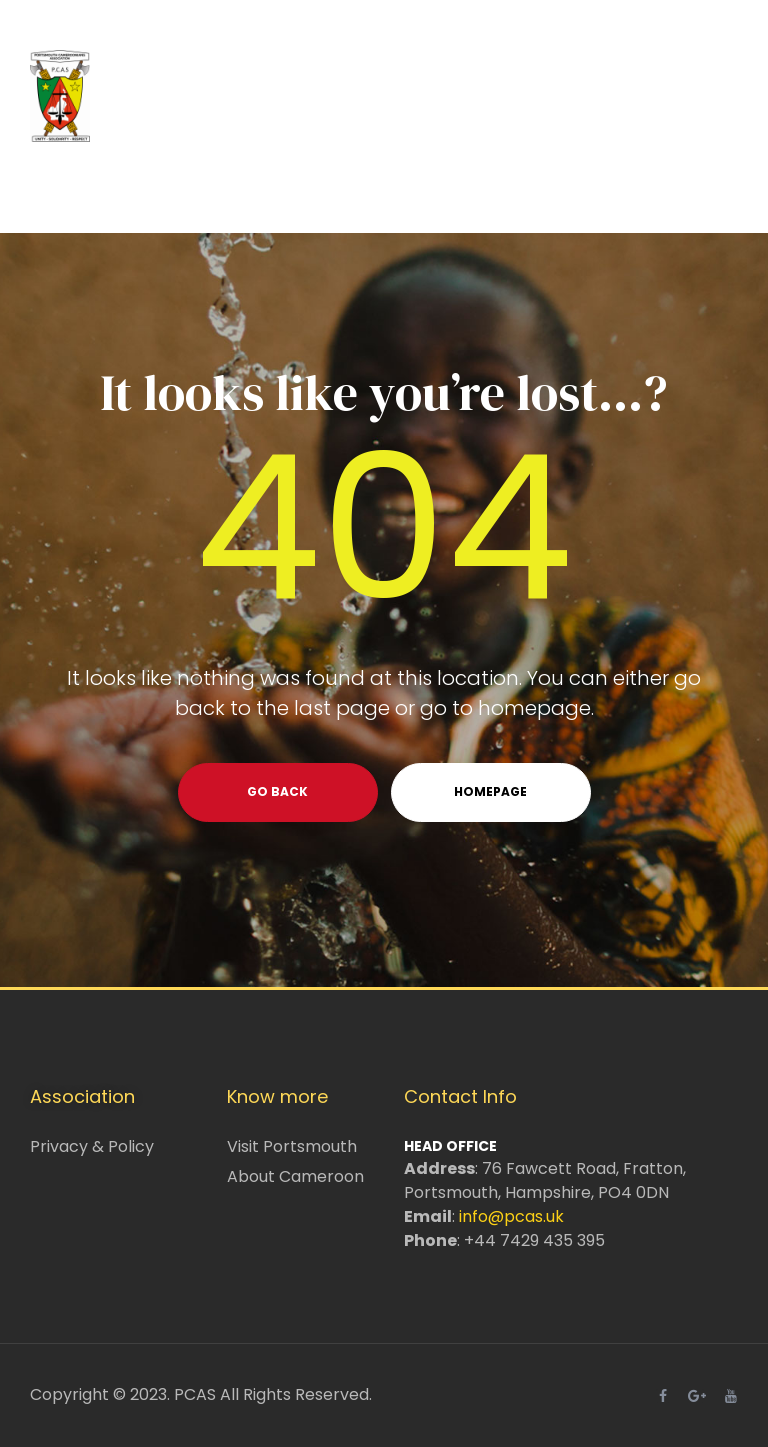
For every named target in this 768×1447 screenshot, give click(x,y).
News (685, 191)
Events (456, 191)
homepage (490, 791)
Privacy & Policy (92, 1146)
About (189, 191)
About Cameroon (295, 1176)
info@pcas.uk (511, 1216)
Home (86, 191)
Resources (574, 191)
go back (277, 791)
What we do (325, 191)
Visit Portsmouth (292, 1146)
